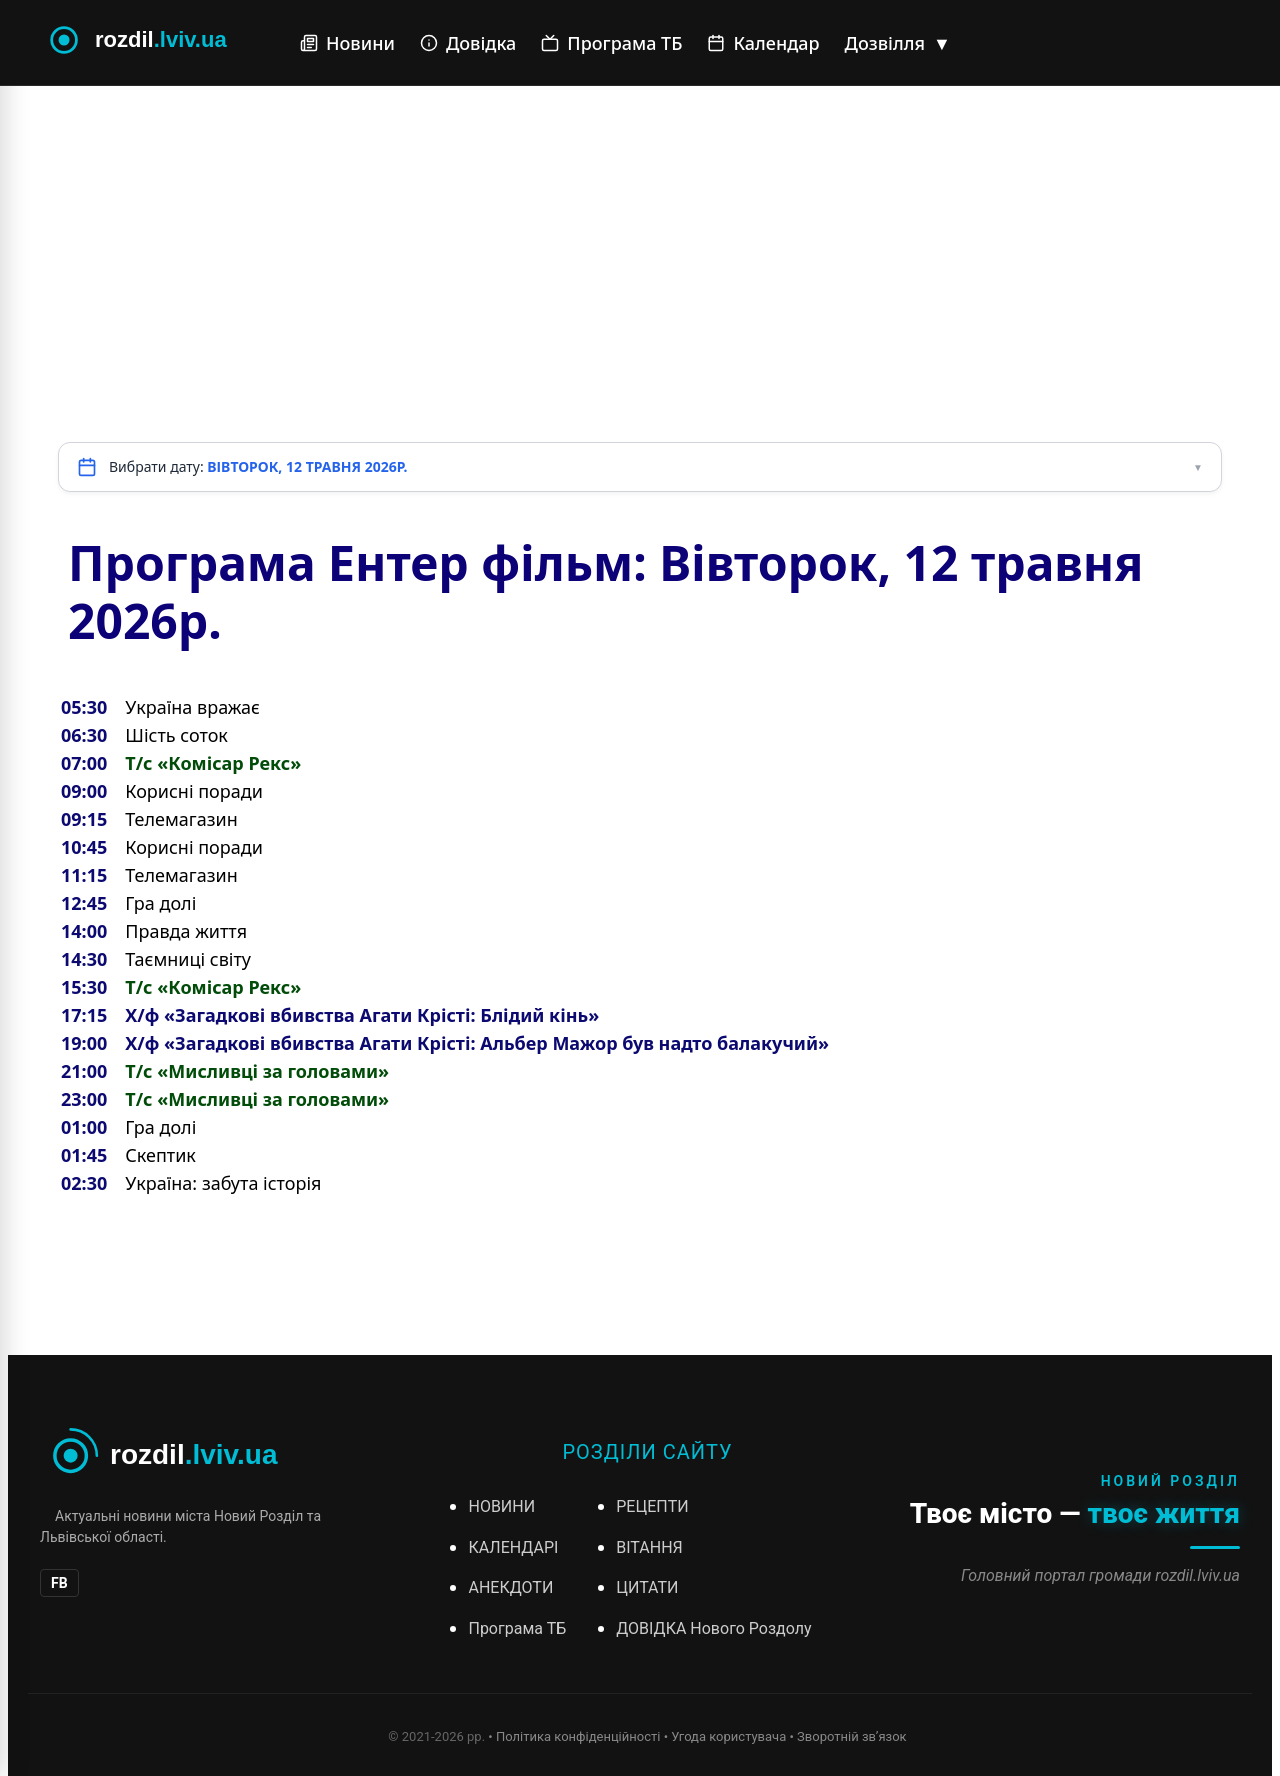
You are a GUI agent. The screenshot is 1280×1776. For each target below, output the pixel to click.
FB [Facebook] (59, 1583)
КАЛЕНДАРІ (513, 1547)
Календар (763, 43)
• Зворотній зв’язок (848, 1736)
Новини (347, 43)
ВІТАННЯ (649, 1547)
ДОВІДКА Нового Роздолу (713, 1628)
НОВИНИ (501, 1506)
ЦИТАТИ (647, 1587)
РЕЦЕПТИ (652, 1506)
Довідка (468, 43)
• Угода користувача (725, 1736)
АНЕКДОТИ (510, 1587)
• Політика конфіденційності (574, 1736)
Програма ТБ (611, 43)
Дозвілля (898, 43)
